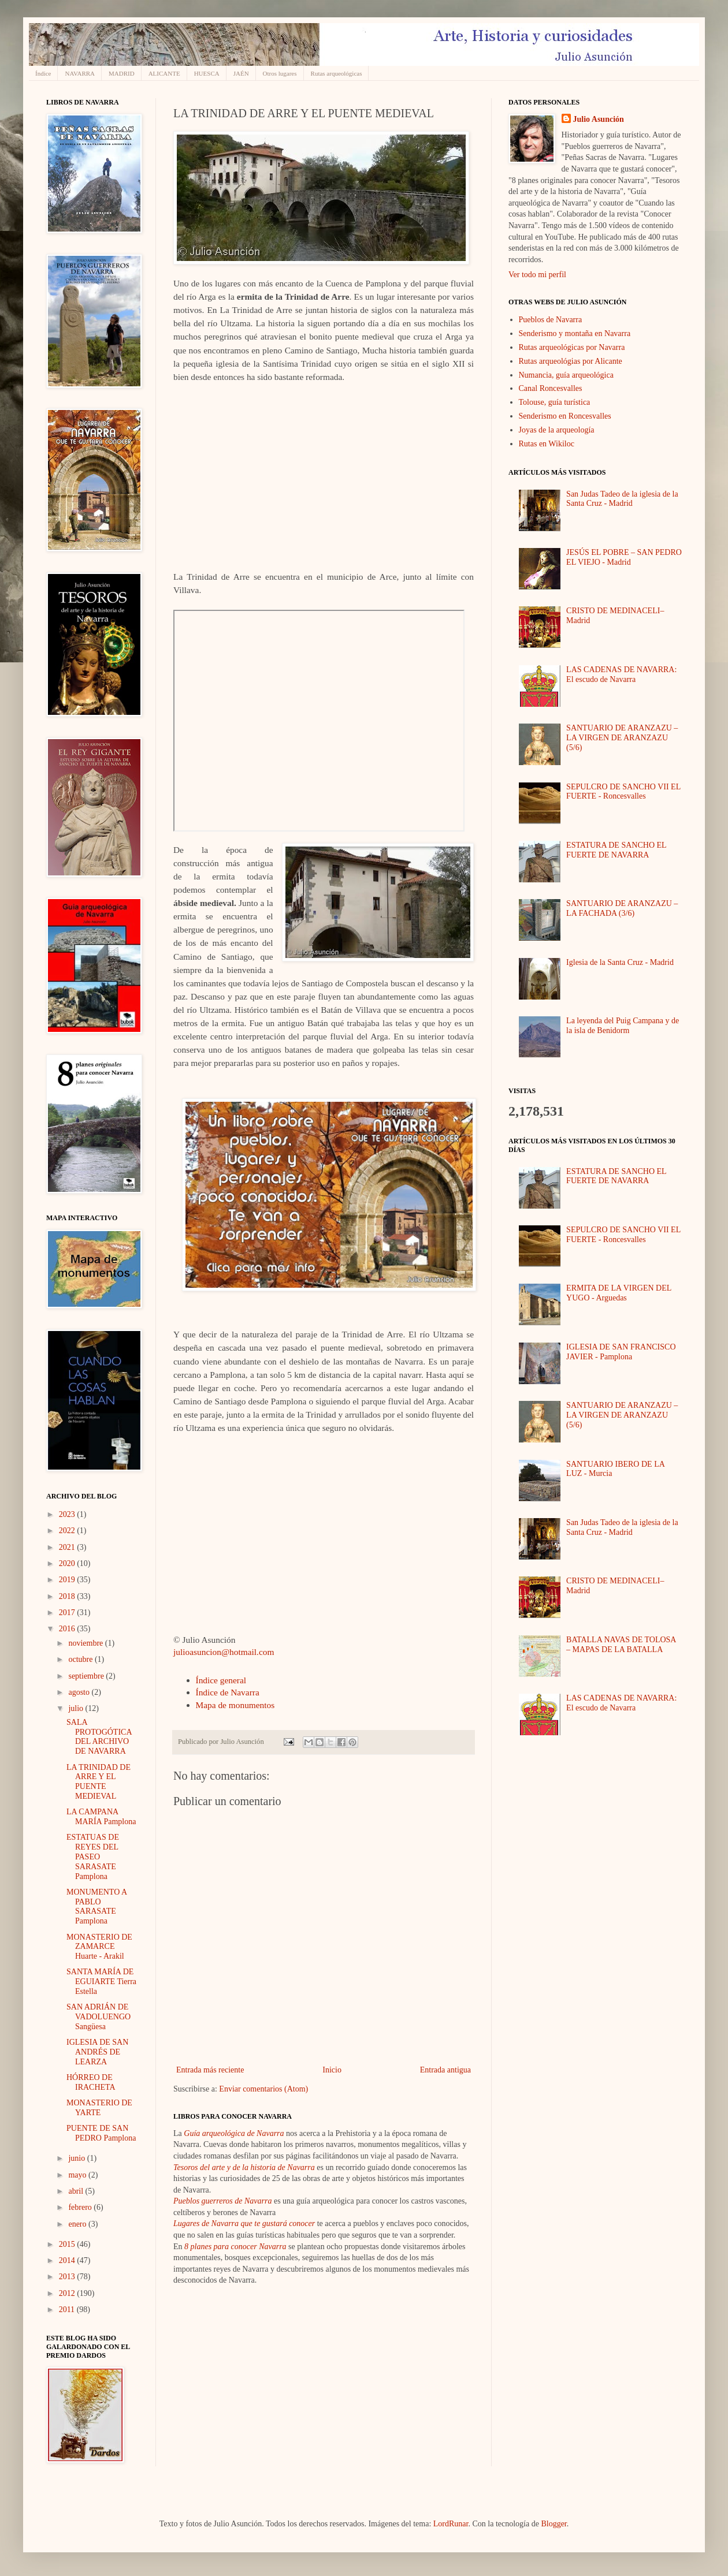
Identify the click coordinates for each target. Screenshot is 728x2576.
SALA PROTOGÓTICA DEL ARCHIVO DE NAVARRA (99, 1736)
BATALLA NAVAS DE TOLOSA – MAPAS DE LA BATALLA (621, 1644)
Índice (43, 73)
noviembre (86, 1643)
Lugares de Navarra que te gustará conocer (244, 2223)
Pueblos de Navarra (550, 319)
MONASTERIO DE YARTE (99, 2107)
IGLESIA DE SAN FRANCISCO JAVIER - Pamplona (620, 1352)
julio (76, 1708)
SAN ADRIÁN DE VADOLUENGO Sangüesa (98, 2017)
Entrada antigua (445, 2070)
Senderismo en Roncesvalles (565, 416)
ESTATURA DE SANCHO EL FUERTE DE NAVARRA (616, 850)
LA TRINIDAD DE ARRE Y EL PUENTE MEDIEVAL (98, 1781)
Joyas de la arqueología (557, 430)
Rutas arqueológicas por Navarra (572, 347)
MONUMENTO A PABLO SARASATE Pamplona (96, 1906)
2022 (68, 1530)
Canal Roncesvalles (550, 388)
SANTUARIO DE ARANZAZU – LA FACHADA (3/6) (622, 908)
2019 (68, 1579)
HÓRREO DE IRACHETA (91, 2082)
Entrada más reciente (210, 2070)
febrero (81, 2207)
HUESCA (207, 73)
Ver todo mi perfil (537, 274)
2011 (68, 2309)
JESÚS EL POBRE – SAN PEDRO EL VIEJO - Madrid (624, 557)
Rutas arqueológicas (336, 73)
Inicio (331, 2070)
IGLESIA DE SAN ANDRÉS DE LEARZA (97, 2052)
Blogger (553, 2523)
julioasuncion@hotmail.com (223, 1652)
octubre (81, 1659)
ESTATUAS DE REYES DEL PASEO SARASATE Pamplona (92, 1856)
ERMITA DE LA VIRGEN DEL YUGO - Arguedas (618, 1293)
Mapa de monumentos (235, 1705)
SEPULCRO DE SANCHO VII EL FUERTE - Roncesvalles (623, 791)
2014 (68, 2260)
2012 (68, 2293)
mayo (78, 2175)
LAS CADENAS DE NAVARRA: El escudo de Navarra (621, 674)
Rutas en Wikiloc (546, 443)
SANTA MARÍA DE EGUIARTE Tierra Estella (101, 1981)
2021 (68, 1547)
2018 (68, 1596)
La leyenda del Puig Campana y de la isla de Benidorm (622, 1025)
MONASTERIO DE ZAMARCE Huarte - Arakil (99, 1947)
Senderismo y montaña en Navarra (575, 333)
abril (76, 2191)
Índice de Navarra (227, 1692)
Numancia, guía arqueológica (566, 375)
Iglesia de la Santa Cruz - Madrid (620, 962)
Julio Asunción (598, 119)
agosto (79, 1692)
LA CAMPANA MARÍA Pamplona (101, 1816)
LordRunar (451, 2523)
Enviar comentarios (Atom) (263, 2089)
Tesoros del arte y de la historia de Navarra (244, 2167)
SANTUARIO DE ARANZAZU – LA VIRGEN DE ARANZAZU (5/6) (622, 738)
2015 (68, 2244)
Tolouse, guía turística (554, 402)
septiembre (87, 1676)
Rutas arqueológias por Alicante (570, 361)
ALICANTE (164, 73)
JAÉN (241, 73)
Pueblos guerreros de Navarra (222, 2201)
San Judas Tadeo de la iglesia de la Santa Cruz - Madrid (622, 499)
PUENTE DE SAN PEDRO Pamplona (101, 2133)
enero (78, 2224)
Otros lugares (280, 73)
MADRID (122, 73)
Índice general (221, 1680)
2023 (68, 1514)
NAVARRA (80, 73)
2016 (68, 1628)
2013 (68, 2276)
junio (77, 2158)
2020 (68, 1563)
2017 (68, 1612)
